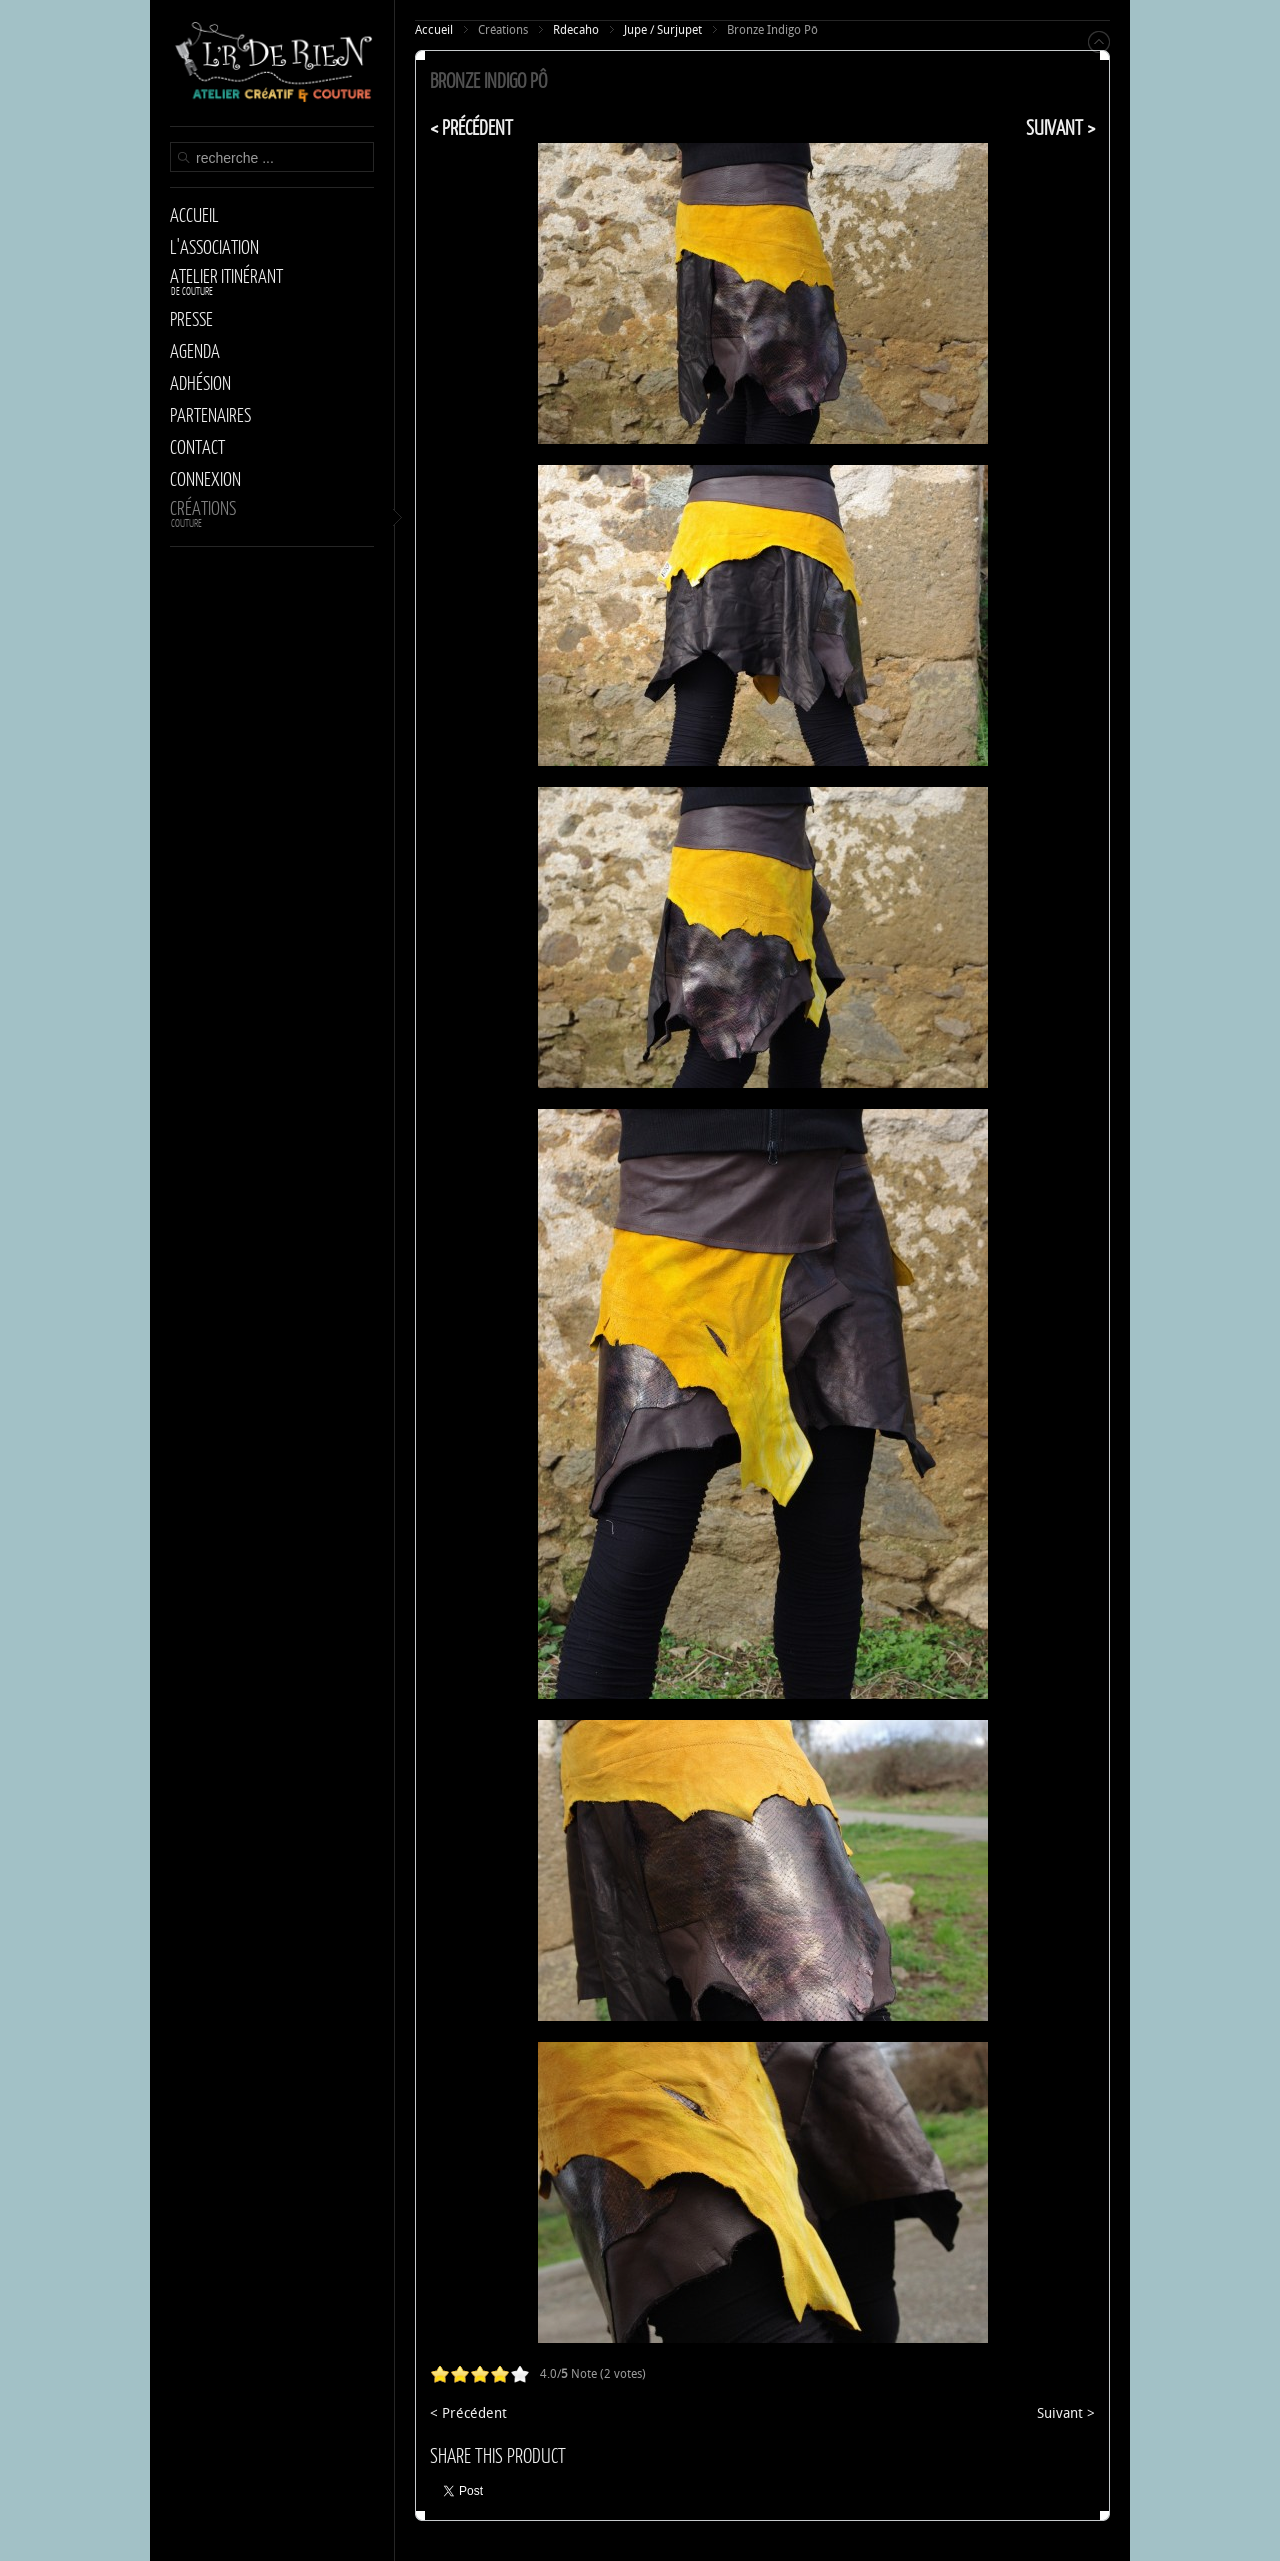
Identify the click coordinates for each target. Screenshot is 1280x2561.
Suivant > (1060, 127)
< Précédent (471, 127)
